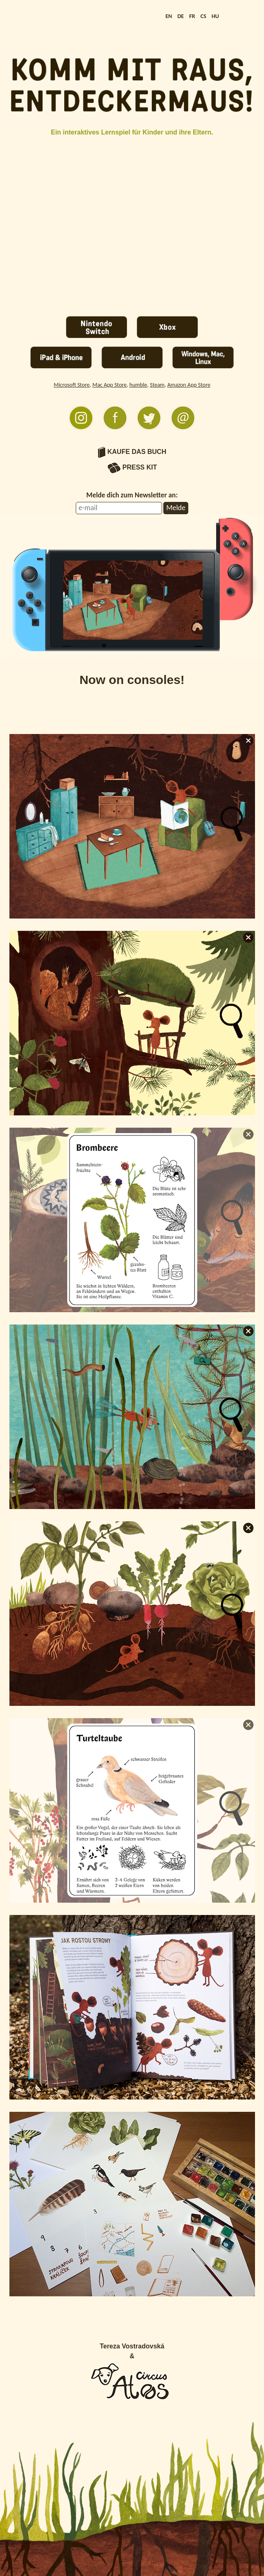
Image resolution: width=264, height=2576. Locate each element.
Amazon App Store (188, 384)
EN (168, 16)
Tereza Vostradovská (132, 2346)
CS (203, 16)
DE (181, 16)
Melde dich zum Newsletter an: (132, 494)
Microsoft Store (72, 384)
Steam (157, 384)
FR (192, 16)
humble (138, 384)
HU (215, 16)
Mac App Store (110, 384)
